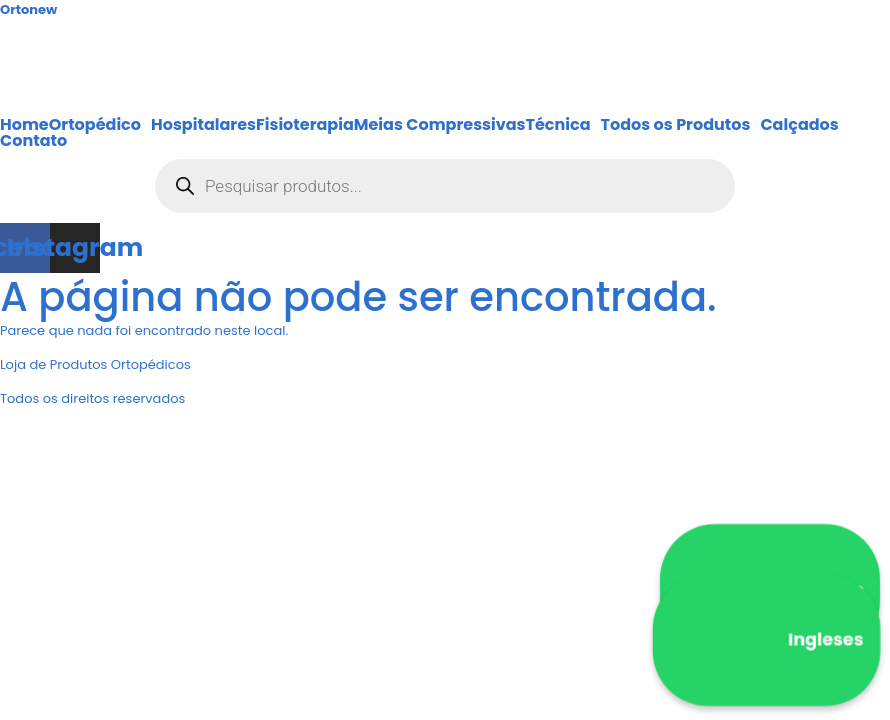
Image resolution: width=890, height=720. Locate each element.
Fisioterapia (305, 125)
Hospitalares (203, 125)
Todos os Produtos (676, 125)
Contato (33, 141)
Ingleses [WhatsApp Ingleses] (767, 640)
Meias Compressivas (440, 125)
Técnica (558, 125)
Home (24, 125)
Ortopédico (95, 125)
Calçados (799, 125)
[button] (100, 125)
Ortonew (28, 9)
